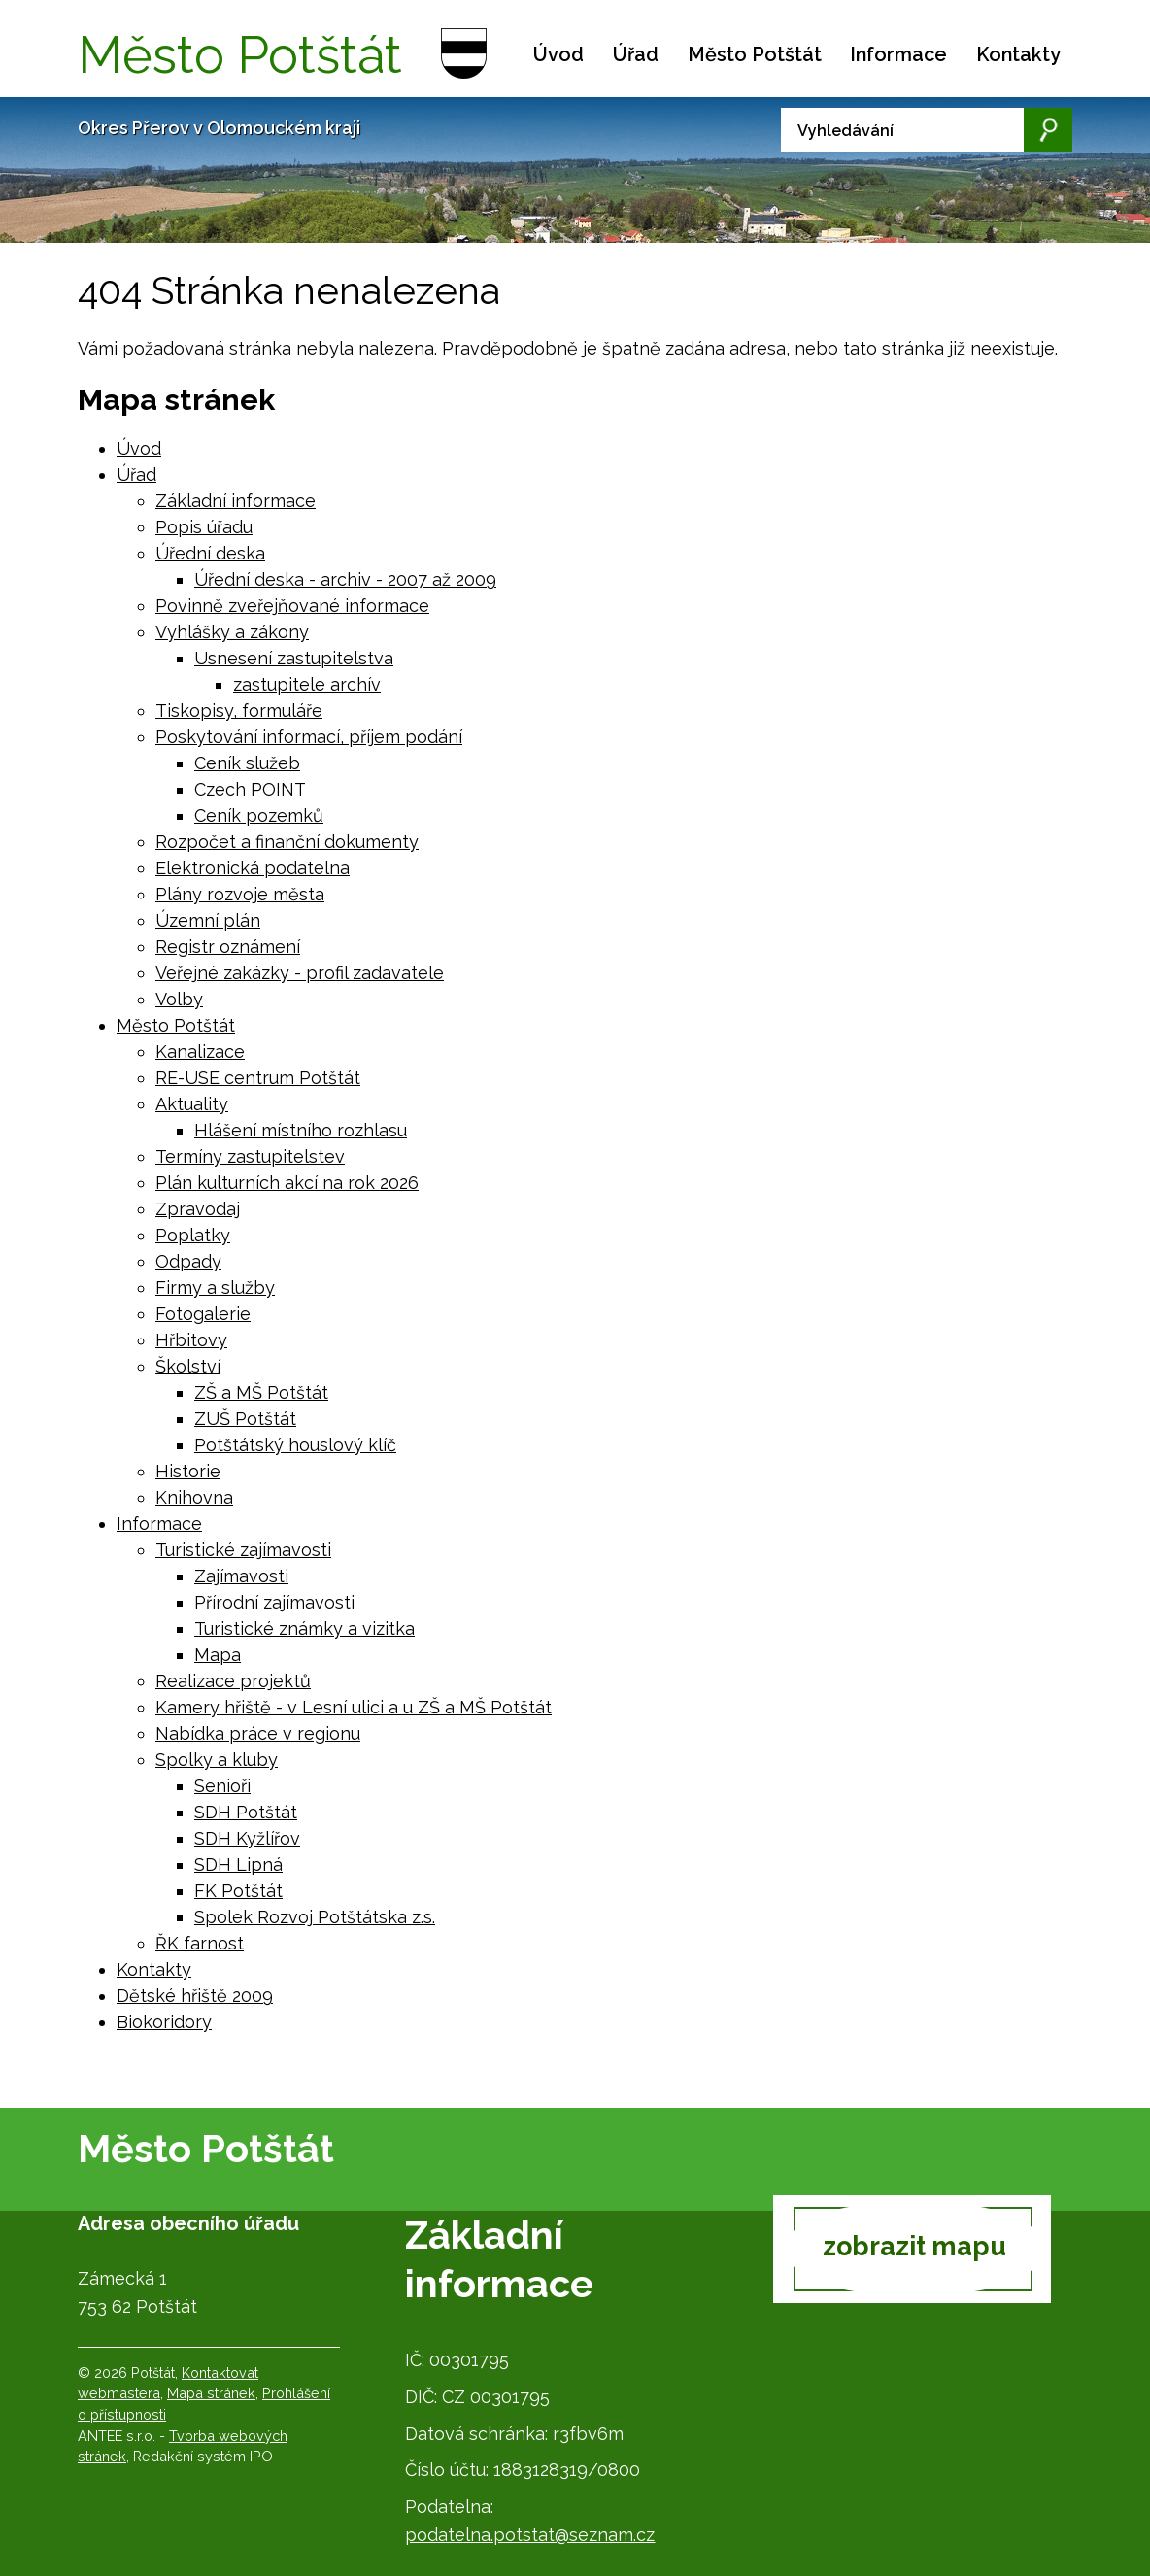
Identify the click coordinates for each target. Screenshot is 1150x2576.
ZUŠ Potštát (245, 1418)
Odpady (188, 1261)
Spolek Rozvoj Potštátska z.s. (314, 1917)
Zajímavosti (241, 1576)
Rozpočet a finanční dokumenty (287, 841)
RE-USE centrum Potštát (257, 1078)
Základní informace (235, 501)
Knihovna (194, 1497)
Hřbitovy (191, 1340)
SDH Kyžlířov (247, 1838)
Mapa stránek (211, 2393)
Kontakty (1018, 54)
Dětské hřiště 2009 (195, 1995)
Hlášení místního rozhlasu (300, 1130)
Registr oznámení (227, 946)
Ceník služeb (247, 763)
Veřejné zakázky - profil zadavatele (299, 973)
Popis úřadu (204, 527)
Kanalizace (200, 1051)
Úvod (558, 54)
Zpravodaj (197, 1209)
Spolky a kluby (216, 1759)
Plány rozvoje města (239, 894)
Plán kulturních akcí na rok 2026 (287, 1182)
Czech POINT (250, 789)
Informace (898, 54)
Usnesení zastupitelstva (293, 658)
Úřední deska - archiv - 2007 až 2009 (345, 579)
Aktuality (191, 1104)
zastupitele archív (307, 684)
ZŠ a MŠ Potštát (261, 1392)
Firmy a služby (215, 1287)
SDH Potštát (245, 1812)
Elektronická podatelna (252, 868)
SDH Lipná (238, 1864)
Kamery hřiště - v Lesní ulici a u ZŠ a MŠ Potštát (353, 1707)
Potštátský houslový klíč (295, 1445)
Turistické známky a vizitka (304, 1628)
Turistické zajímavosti (243, 1550)
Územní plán (207, 920)
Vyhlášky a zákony (232, 632)
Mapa (217, 1654)
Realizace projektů (233, 1681)
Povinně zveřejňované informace (292, 605)
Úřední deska (210, 553)
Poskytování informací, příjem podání (308, 737)
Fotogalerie (203, 1314)
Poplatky (192, 1235)
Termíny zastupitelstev (250, 1156)
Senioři (222, 1786)
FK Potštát (238, 1891)
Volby (179, 999)
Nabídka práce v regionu (257, 1733)
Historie (187, 1471)
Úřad (636, 54)
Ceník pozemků (258, 815)
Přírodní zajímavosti (274, 1602)
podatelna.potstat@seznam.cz (530, 2535)
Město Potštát (755, 54)
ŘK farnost (199, 1943)
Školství (187, 1366)
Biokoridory (164, 2022)
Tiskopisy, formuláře (238, 710)
